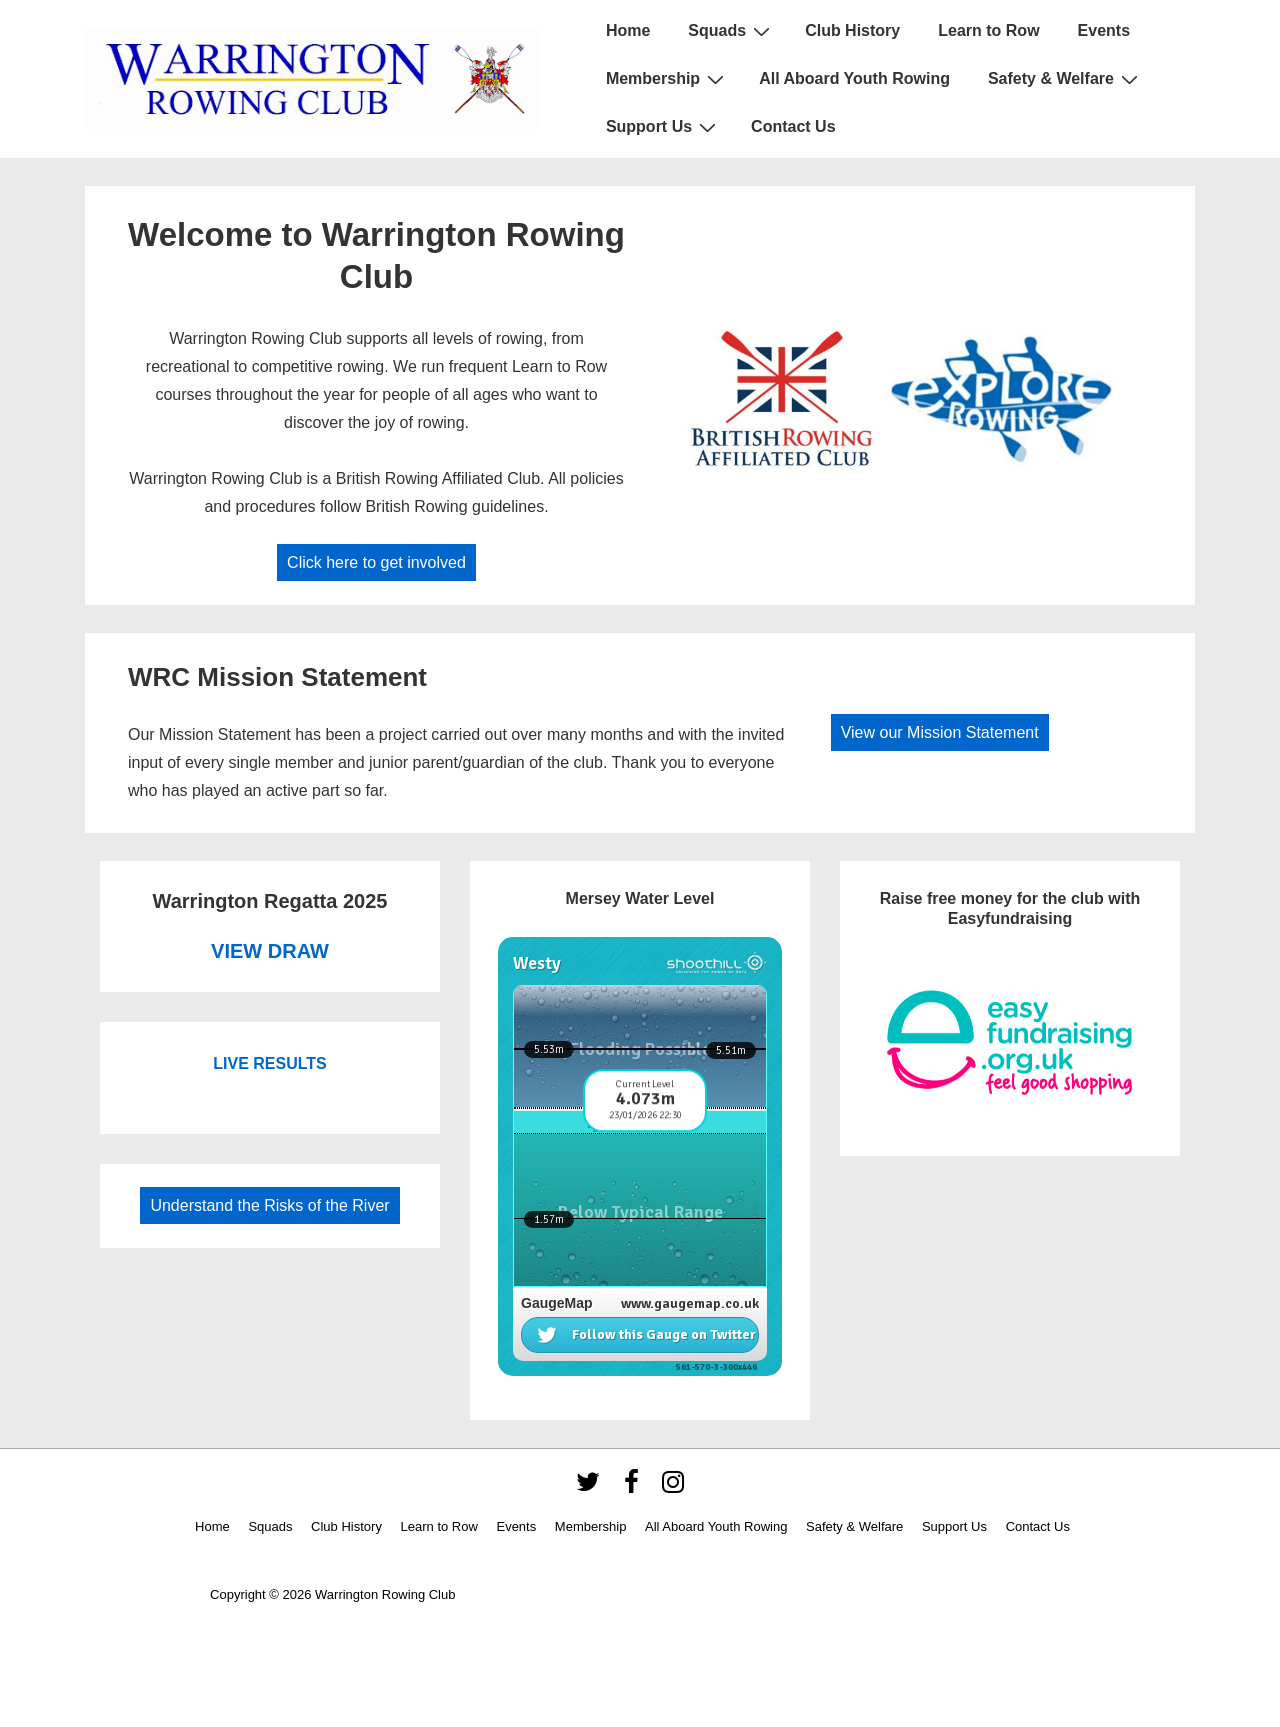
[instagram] (675, 1488)
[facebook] (636, 1488)
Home (628, 30)
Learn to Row (988, 30)
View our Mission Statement (940, 732)
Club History (852, 30)
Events (1104, 30)
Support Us (663, 127)
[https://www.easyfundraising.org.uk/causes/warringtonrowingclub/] (1010, 1042)
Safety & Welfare (1065, 79)
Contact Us (793, 126)
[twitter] (592, 1488)
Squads (731, 31)
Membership (667, 79)
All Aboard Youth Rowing (854, 78)
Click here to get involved (376, 562)
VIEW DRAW (270, 951)
